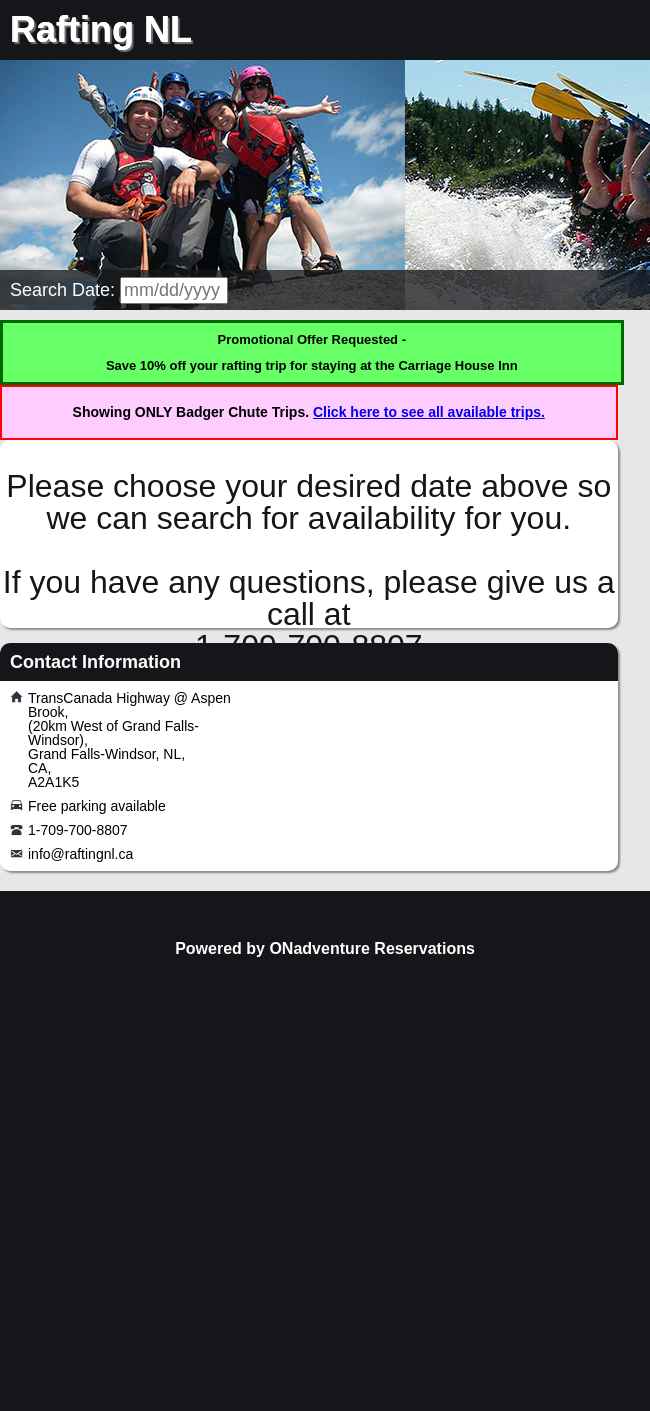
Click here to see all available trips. (429, 412)
